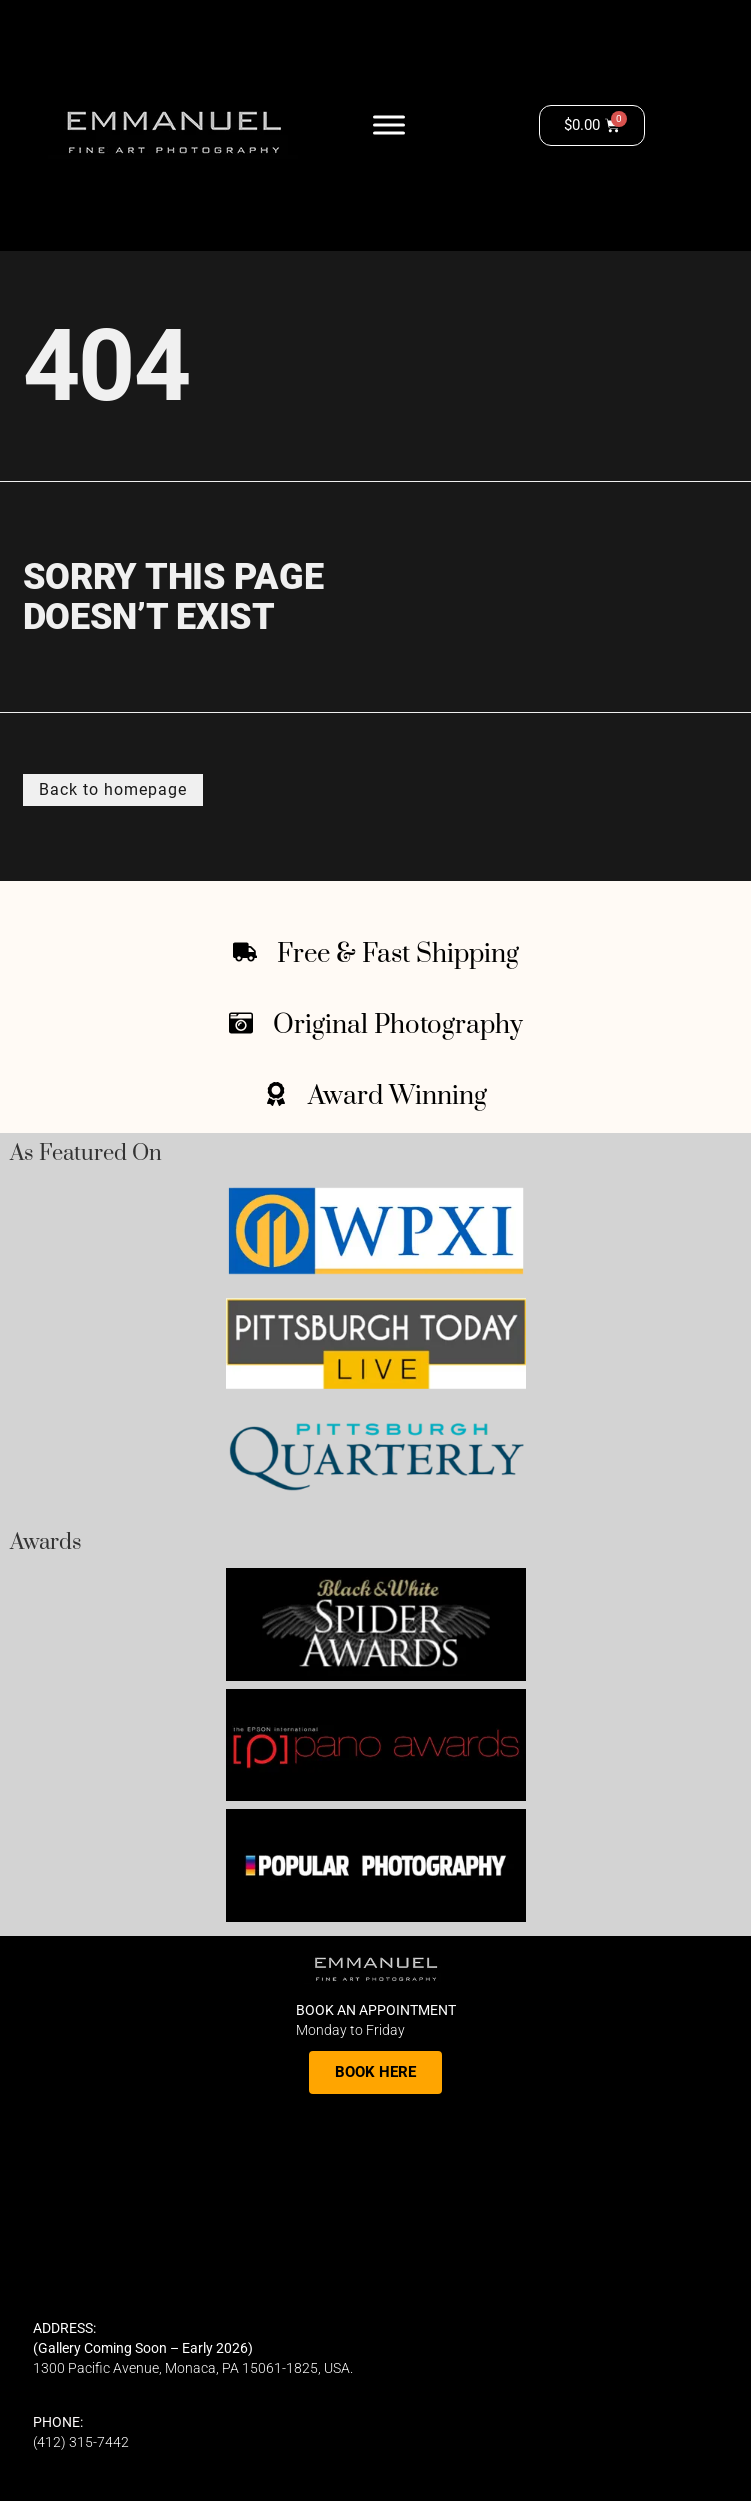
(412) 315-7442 (81, 2442)
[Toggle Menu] (389, 124)
